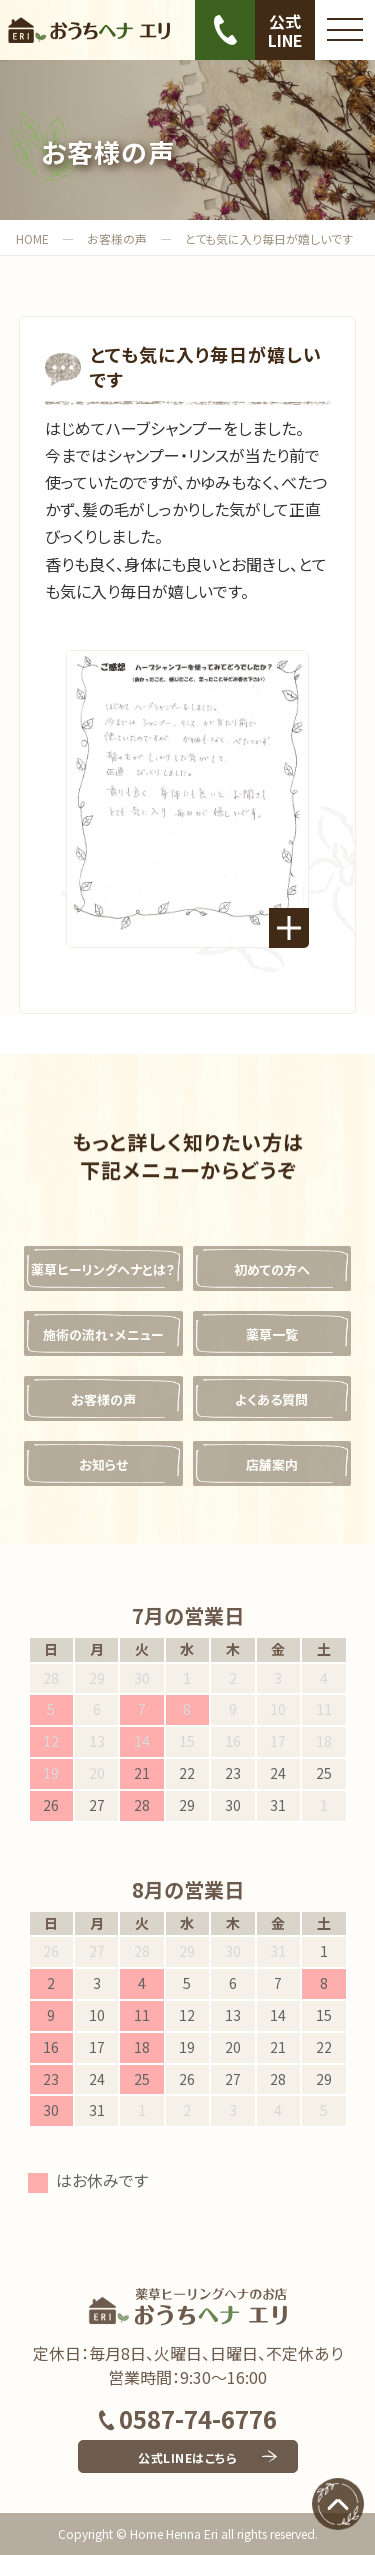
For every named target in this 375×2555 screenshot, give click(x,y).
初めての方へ (272, 1269)
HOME (32, 238)
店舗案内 (272, 1464)
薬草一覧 (272, 1334)
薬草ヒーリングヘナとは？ (103, 1269)
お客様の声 (117, 238)
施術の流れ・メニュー (103, 1334)
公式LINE (285, 30)
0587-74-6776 (188, 2418)
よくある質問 (271, 1399)
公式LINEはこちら (187, 2457)
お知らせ (103, 1464)
